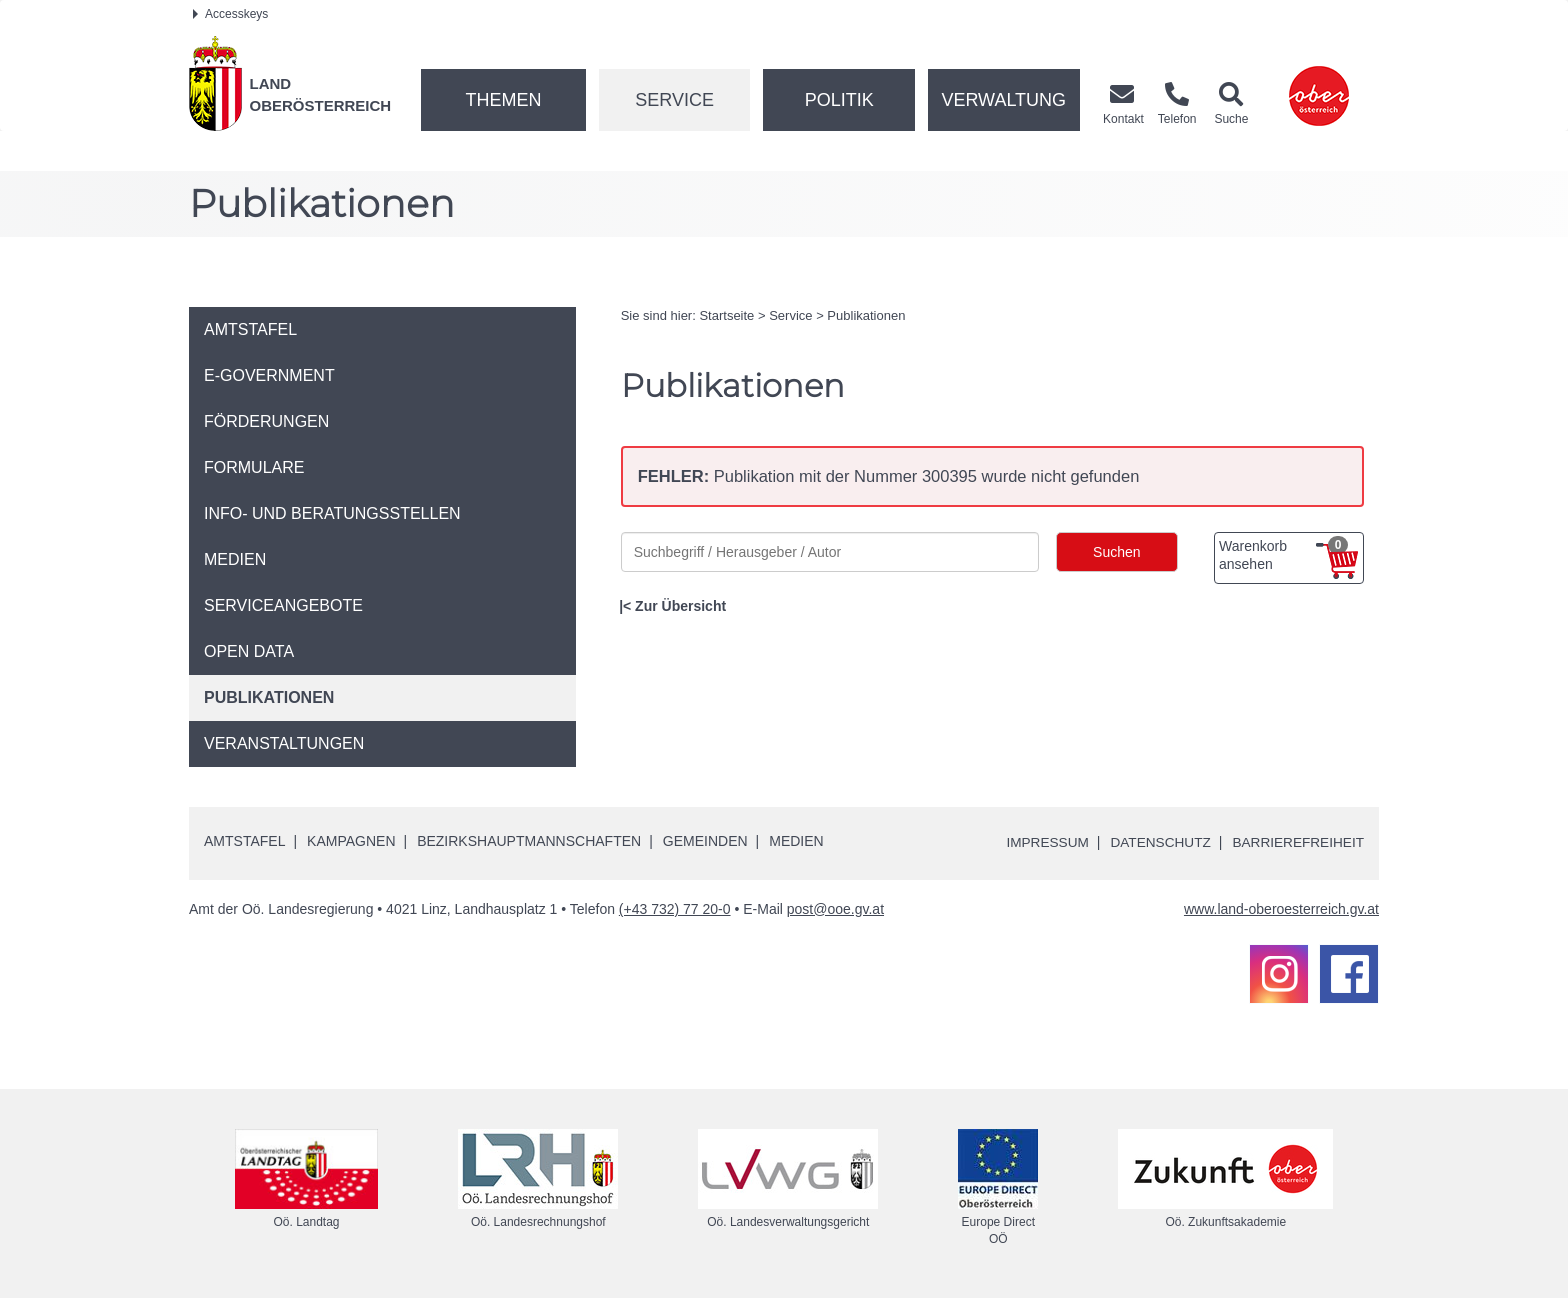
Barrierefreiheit (1296, 842)
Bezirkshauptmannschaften (529, 840)
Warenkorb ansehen (1283, 554)
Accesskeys (230, 14)
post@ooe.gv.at (835, 908)
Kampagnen (351, 840)
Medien (796, 840)
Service (674, 100)
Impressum (1039, 842)
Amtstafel (244, 840)
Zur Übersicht (680, 606)
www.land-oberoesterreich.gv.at (1281, 908)
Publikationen (866, 315)
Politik (839, 100)
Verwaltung (1003, 100)
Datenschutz (1155, 842)
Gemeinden (705, 840)
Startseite (726, 315)
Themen (503, 100)
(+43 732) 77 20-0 (675, 908)
